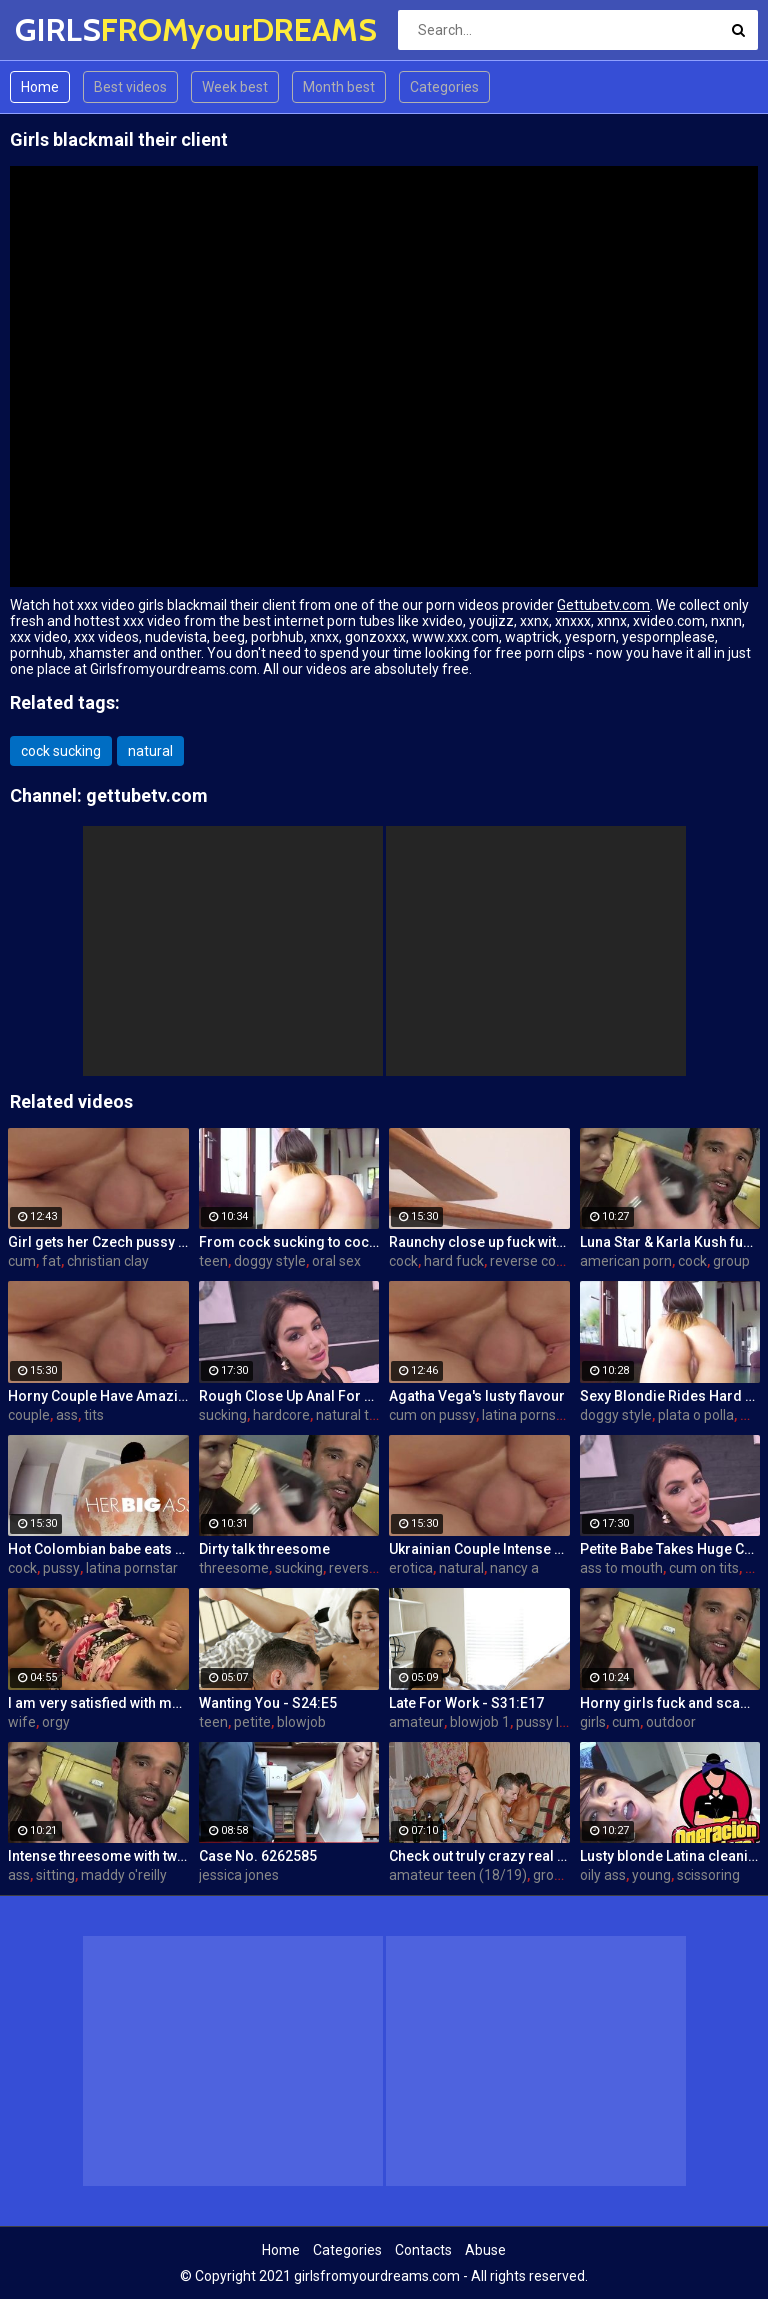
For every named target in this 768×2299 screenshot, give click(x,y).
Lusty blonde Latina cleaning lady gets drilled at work (670, 1856)
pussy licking (555, 1722)
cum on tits (704, 1568)
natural (150, 751)
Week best (235, 87)
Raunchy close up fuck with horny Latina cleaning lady (479, 1242)
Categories (444, 87)
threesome (234, 1568)
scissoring (708, 1875)
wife (22, 1722)
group (731, 1261)
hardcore (281, 1415)
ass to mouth (621, 1568)
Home (40, 87)
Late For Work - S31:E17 (466, 1703)
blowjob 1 (480, 1722)
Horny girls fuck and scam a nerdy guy (670, 1703)
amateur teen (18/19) (458, 1875)
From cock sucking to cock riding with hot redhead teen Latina (289, 1242)
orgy (56, 1722)
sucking (223, 1415)
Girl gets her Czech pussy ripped (98, 1242)
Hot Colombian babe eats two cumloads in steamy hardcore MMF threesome (98, 1549)
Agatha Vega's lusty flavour (477, 1396)
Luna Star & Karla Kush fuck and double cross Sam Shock (670, 1242)
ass (67, 1415)
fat (51, 1261)
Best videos (130, 87)
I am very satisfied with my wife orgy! (98, 1703)
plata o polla (696, 1415)
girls (593, 1722)
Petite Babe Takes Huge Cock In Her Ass (670, 1549)
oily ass (603, 1875)
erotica (411, 1568)
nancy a (514, 1568)
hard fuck (454, 1261)
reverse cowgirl (538, 1261)
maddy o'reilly (124, 1875)
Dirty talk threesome (264, 1549)
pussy (61, 1568)
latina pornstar (528, 1415)
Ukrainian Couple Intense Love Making (479, 1549)
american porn (626, 1261)
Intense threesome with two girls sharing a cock (98, 1856)
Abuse (485, 2250)
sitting (55, 1875)
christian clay (108, 1261)
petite (252, 1722)
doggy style (270, 1261)
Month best (339, 87)
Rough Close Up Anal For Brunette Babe (289, 1396)
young (651, 1875)
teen (213, 1261)
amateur (416, 1722)
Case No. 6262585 (258, 1856)
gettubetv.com (147, 795)
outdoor (671, 1722)
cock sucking (61, 751)
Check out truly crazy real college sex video (479, 1856)
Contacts (423, 2250)
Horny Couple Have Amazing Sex (98, 1396)
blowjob (301, 1722)
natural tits (350, 1415)
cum (22, 1261)
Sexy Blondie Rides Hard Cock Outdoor (670, 1396)
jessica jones (239, 1875)
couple (29, 1415)
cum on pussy (432, 1415)
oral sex (336, 1261)
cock (403, 1261)
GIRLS (67, 29)
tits (94, 1415)
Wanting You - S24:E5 (268, 1703)
